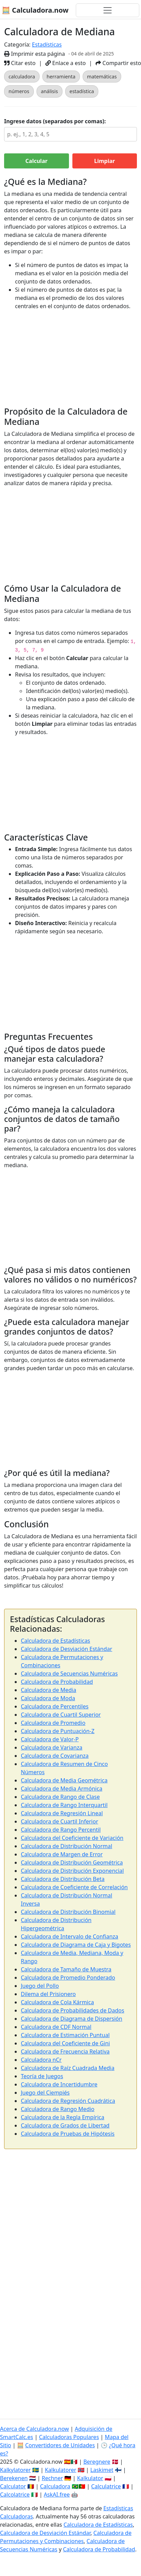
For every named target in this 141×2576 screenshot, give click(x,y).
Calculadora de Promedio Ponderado (68, 1977)
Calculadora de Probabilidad (57, 1681)
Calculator (13, 2486)
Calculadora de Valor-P (50, 1739)
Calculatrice (106, 2486)
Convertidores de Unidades (60, 2445)
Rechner (52, 2478)
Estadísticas (47, 44)
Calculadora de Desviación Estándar (66, 1649)
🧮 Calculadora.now (35, 10)
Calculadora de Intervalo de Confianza (69, 1936)
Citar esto (20, 63)
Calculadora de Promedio (53, 1723)
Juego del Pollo (40, 1986)
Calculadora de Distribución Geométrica (72, 1862)
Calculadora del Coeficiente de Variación (72, 1838)
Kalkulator (90, 2478)
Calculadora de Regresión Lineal (62, 1813)
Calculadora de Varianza (51, 1747)
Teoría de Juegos (42, 2076)
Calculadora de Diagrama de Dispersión (71, 2018)
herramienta (61, 76)
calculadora (22, 76)
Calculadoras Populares (69, 2437)
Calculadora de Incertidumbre (59, 2084)
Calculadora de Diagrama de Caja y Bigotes (76, 1944)
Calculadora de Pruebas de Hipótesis (67, 2133)
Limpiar (104, 161)
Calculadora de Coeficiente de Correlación (74, 1887)
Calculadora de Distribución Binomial (68, 1912)
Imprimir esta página (34, 54)
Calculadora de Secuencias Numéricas (69, 1673)
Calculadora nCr (41, 2059)
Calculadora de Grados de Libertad (65, 2125)
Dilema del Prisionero (48, 1994)
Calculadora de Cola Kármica (57, 2002)
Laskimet (101, 2470)
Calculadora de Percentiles (54, 1706)
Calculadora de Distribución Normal (66, 1846)
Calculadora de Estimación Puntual (65, 2035)
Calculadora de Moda (48, 1698)
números (19, 91)
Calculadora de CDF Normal (56, 2027)
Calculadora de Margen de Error (62, 1854)
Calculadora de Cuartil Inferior (59, 1821)
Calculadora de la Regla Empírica (62, 2117)
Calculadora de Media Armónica (61, 1788)
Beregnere (96, 2461)
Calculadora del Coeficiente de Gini (65, 2043)
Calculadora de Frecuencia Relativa (65, 2051)
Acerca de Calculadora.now (34, 2429)
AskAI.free (57, 2494)
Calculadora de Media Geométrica (64, 1780)
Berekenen (14, 2478)
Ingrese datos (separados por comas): (55, 121)
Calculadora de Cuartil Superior (61, 1714)
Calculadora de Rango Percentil (61, 1829)
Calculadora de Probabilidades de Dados (72, 2010)
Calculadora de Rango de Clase (60, 1797)
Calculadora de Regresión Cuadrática (68, 2101)
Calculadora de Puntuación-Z (58, 1731)
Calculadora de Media (48, 1690)
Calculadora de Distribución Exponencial (72, 1870)
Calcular (36, 161)
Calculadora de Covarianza (55, 1755)
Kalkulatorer (60, 2470)
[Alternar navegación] (107, 10)
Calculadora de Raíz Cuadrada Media (67, 2068)
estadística (82, 91)
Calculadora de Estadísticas (55, 1640)
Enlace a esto (65, 63)
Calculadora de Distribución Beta (62, 1879)
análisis (49, 91)
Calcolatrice (15, 2494)
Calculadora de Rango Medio (58, 2109)
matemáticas (102, 76)
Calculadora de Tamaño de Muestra (66, 1969)
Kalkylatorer (15, 2470)
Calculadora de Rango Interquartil (64, 1805)
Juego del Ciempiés (45, 2092)
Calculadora (55, 2486)
